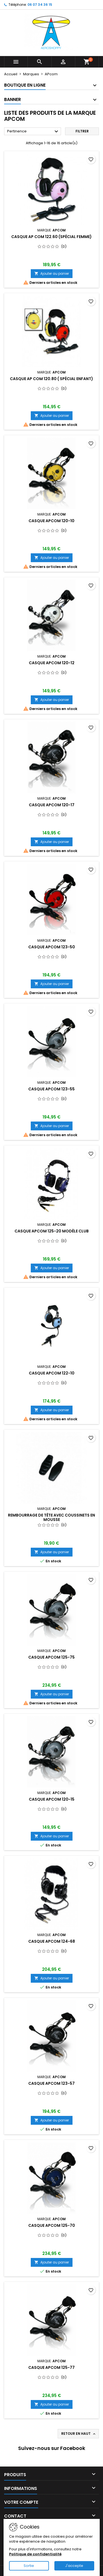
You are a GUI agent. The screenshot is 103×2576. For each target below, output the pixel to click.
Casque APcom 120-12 (51, 663)
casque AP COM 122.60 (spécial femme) (51, 236)
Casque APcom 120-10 (51, 521)
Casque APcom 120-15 (51, 1799)
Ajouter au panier (51, 273)
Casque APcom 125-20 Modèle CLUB (52, 1231)
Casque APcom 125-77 (51, 2367)
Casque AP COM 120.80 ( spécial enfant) (51, 378)
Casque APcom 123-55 (51, 1089)
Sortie (29, 2565)
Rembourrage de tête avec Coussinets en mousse (51, 1517)
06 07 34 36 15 (39, 4)
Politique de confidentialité (35, 2554)
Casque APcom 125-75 (51, 1657)
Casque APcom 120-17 (51, 805)
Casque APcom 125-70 (51, 2225)
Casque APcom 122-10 (51, 1373)
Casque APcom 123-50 (51, 947)
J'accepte (74, 2565)
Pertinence (33, 131)
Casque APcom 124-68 (51, 1941)
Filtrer (82, 131)
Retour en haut (78, 2433)
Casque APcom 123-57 (51, 2083)
